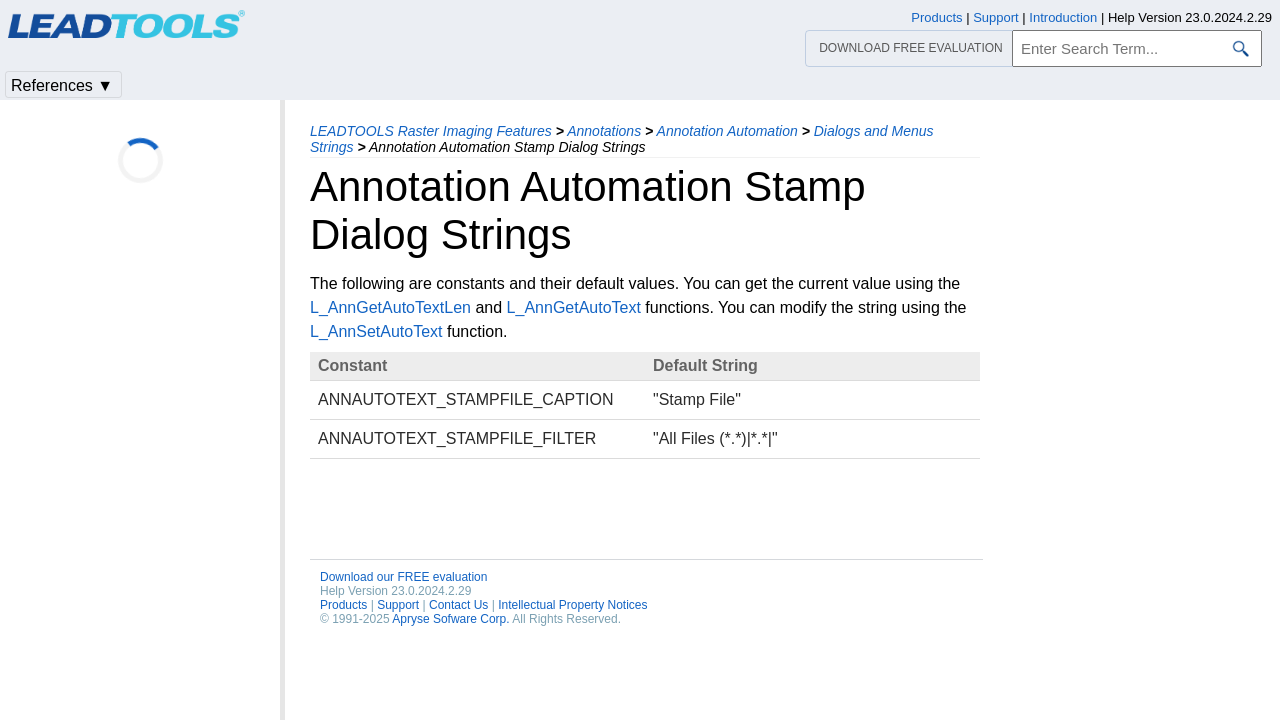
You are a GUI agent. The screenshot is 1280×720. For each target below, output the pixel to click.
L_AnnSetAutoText (376, 331)
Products (343, 605)
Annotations (604, 131)
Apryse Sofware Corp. (450, 619)
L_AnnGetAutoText (574, 307)
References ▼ (62, 85)
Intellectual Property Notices (572, 605)
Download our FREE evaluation (403, 577)
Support (398, 605)
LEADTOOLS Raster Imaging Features (431, 131)
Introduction (1063, 17)
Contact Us (458, 605)
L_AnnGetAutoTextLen (390, 307)
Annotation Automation (727, 131)
